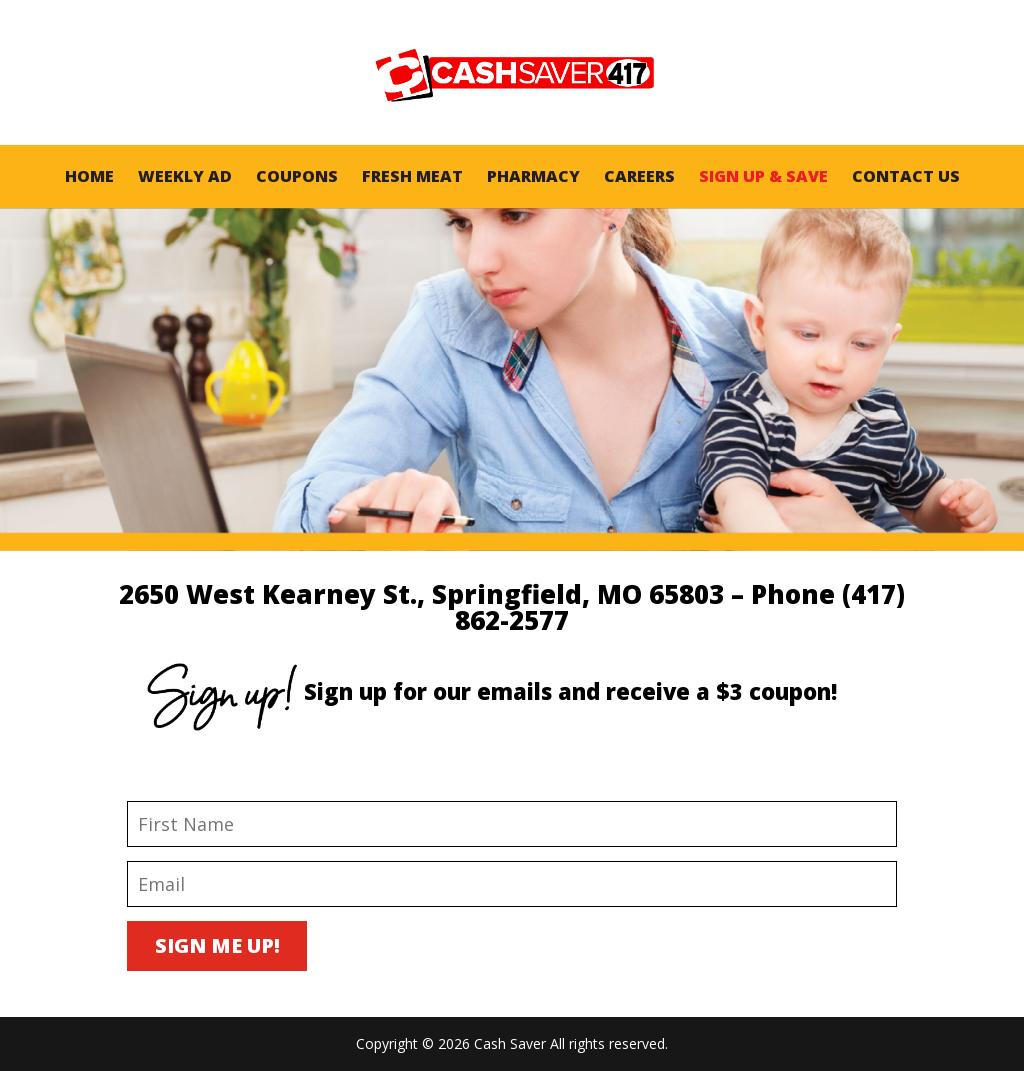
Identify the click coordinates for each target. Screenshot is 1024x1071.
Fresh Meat (412, 176)
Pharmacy (533, 176)
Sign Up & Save (763, 176)
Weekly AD (185, 176)
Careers (639, 176)
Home (89, 176)
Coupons (297, 176)
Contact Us (906, 176)
